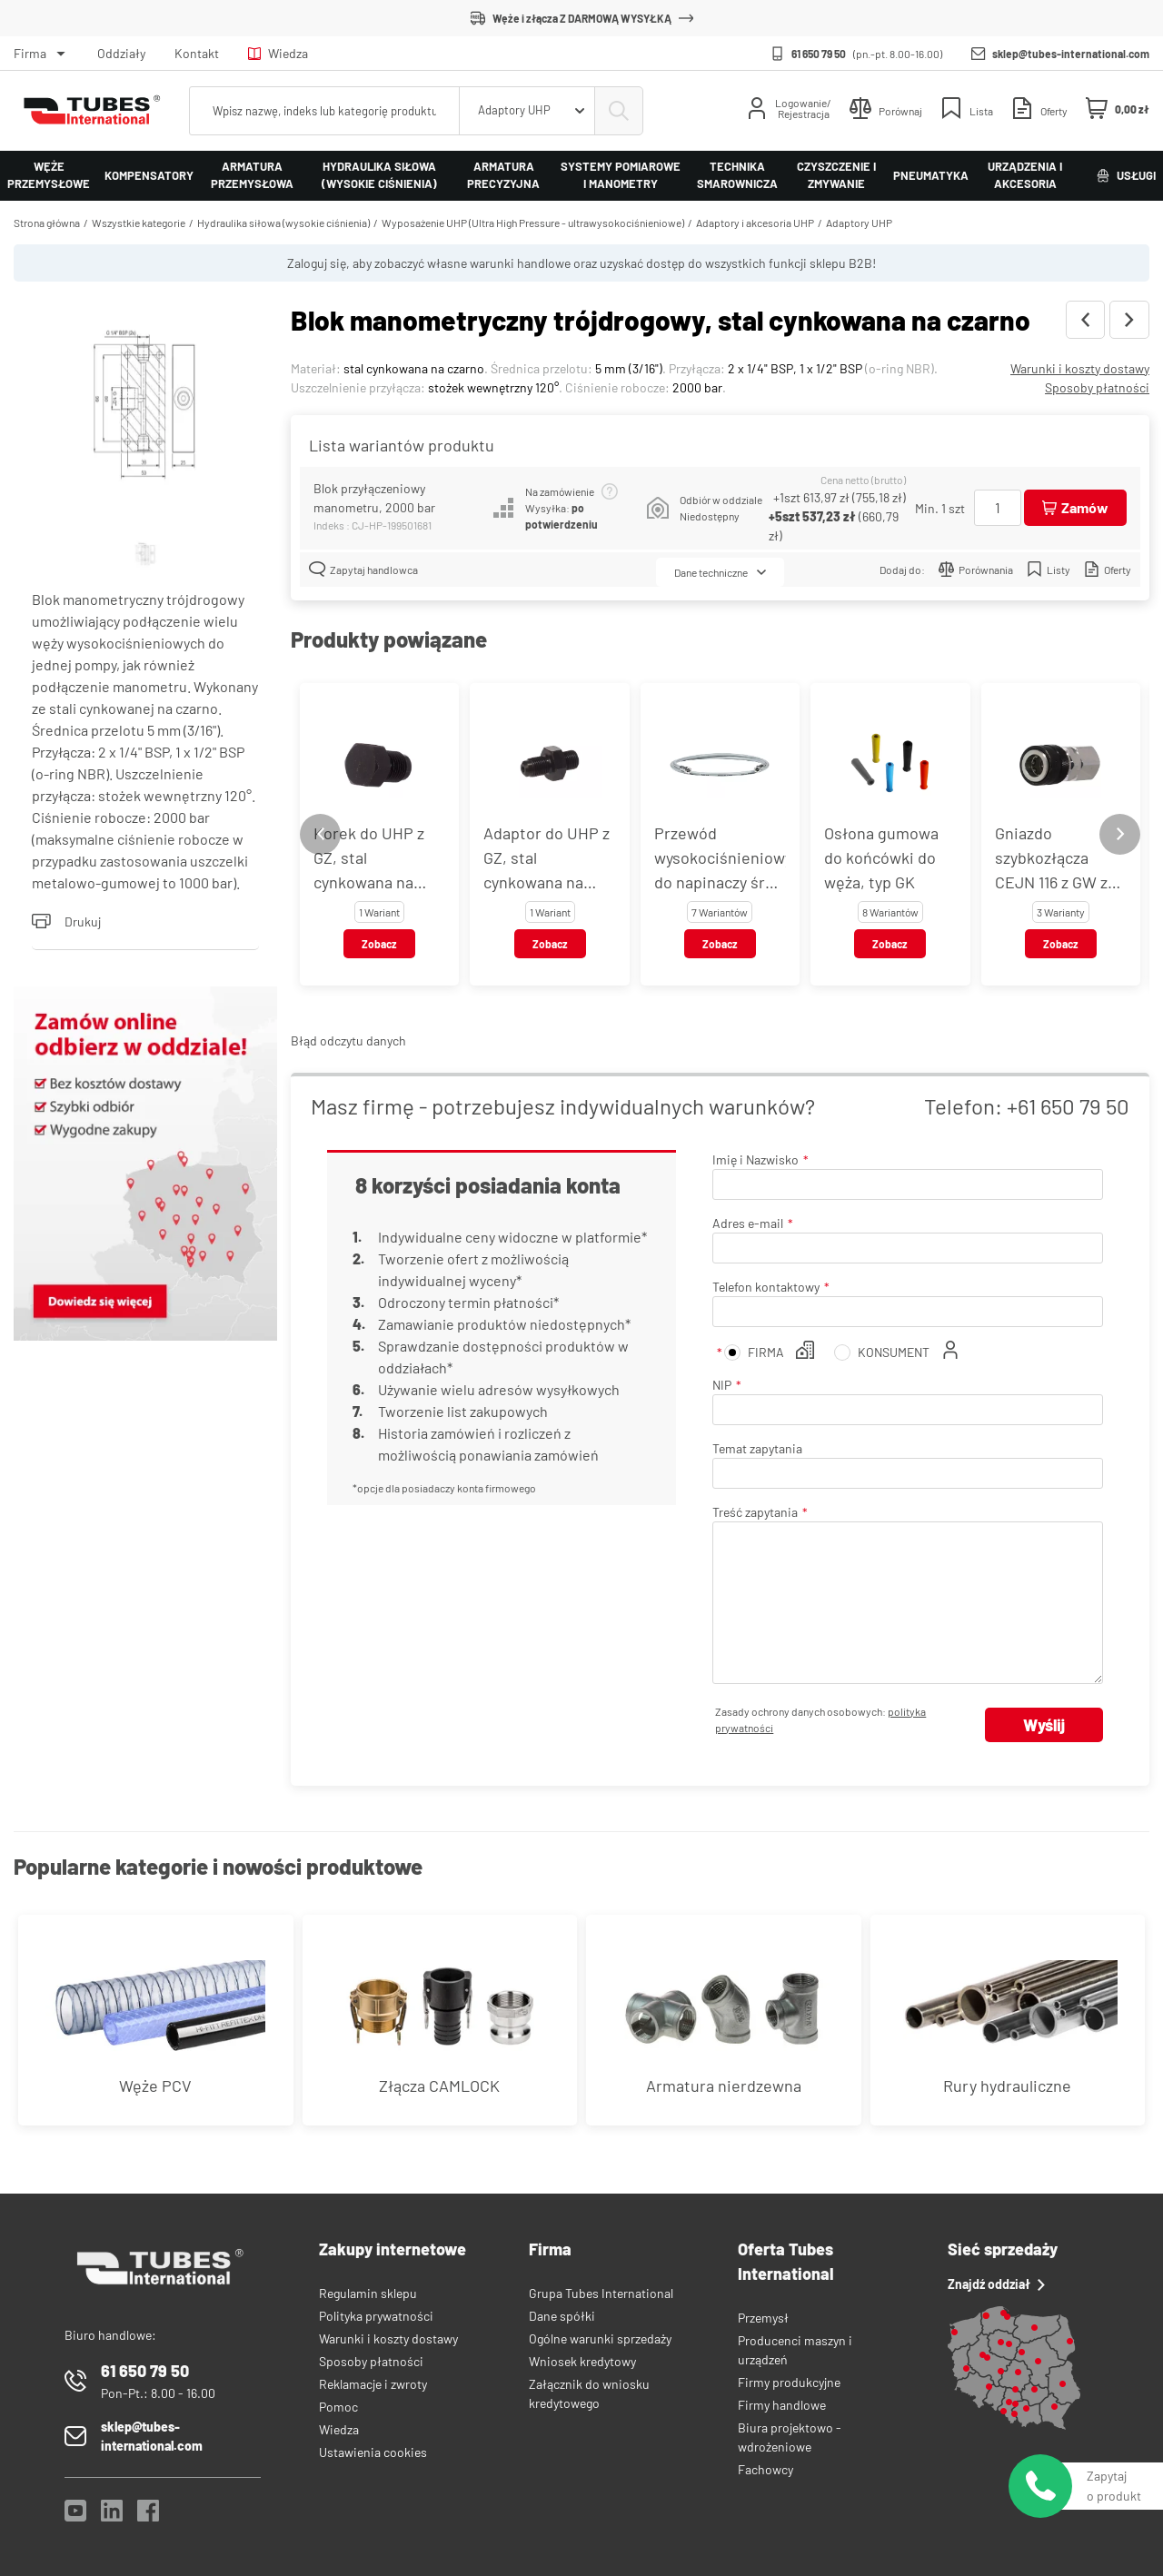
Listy (1048, 569)
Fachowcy (765, 2469)
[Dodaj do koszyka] (1075, 508)
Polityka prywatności (376, 2315)
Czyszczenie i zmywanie (836, 175)
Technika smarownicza (737, 175)
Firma (30, 53)
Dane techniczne (720, 572)
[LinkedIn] (112, 2515)
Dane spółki (562, 2315)
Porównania (976, 569)
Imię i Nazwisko (755, 1159)
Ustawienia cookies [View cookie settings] (373, 2452)
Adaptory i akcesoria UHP (755, 222)
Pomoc (338, 2406)
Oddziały (121, 53)
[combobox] (527, 110)
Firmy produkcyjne (789, 2382)
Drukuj (66, 921)
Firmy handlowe (782, 2405)
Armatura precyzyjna (503, 175)
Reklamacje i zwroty (373, 2384)
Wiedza (278, 53)
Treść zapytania (755, 1512)
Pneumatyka (931, 175)
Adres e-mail (747, 1223)
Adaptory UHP (859, 222)
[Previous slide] (320, 834)
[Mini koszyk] (1117, 109)
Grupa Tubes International (601, 2293)
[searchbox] (324, 110)
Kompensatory (149, 175)
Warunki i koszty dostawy (1079, 368)
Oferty (1107, 569)
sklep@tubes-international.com (1070, 53)
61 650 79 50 (818, 53)
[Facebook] (148, 2515)
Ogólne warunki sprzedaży (600, 2338)
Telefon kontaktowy (766, 1286)
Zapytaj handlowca (363, 569)
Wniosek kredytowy (582, 2361)
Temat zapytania (757, 1448)
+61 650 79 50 (1068, 1106)
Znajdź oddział (996, 2284)
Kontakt (196, 53)
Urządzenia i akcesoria (1025, 175)
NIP (721, 1384)
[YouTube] (75, 2515)
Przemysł (763, 2317)
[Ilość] (997, 508)
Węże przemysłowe (48, 175)
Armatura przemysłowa (252, 175)
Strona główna (47, 222)
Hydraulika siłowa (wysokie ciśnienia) (379, 175)
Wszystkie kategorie (138, 222)
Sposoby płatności (1097, 387)
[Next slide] (1119, 834)
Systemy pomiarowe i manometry (621, 175)
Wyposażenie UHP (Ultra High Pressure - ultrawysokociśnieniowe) (533, 222)
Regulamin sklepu (368, 2293)
